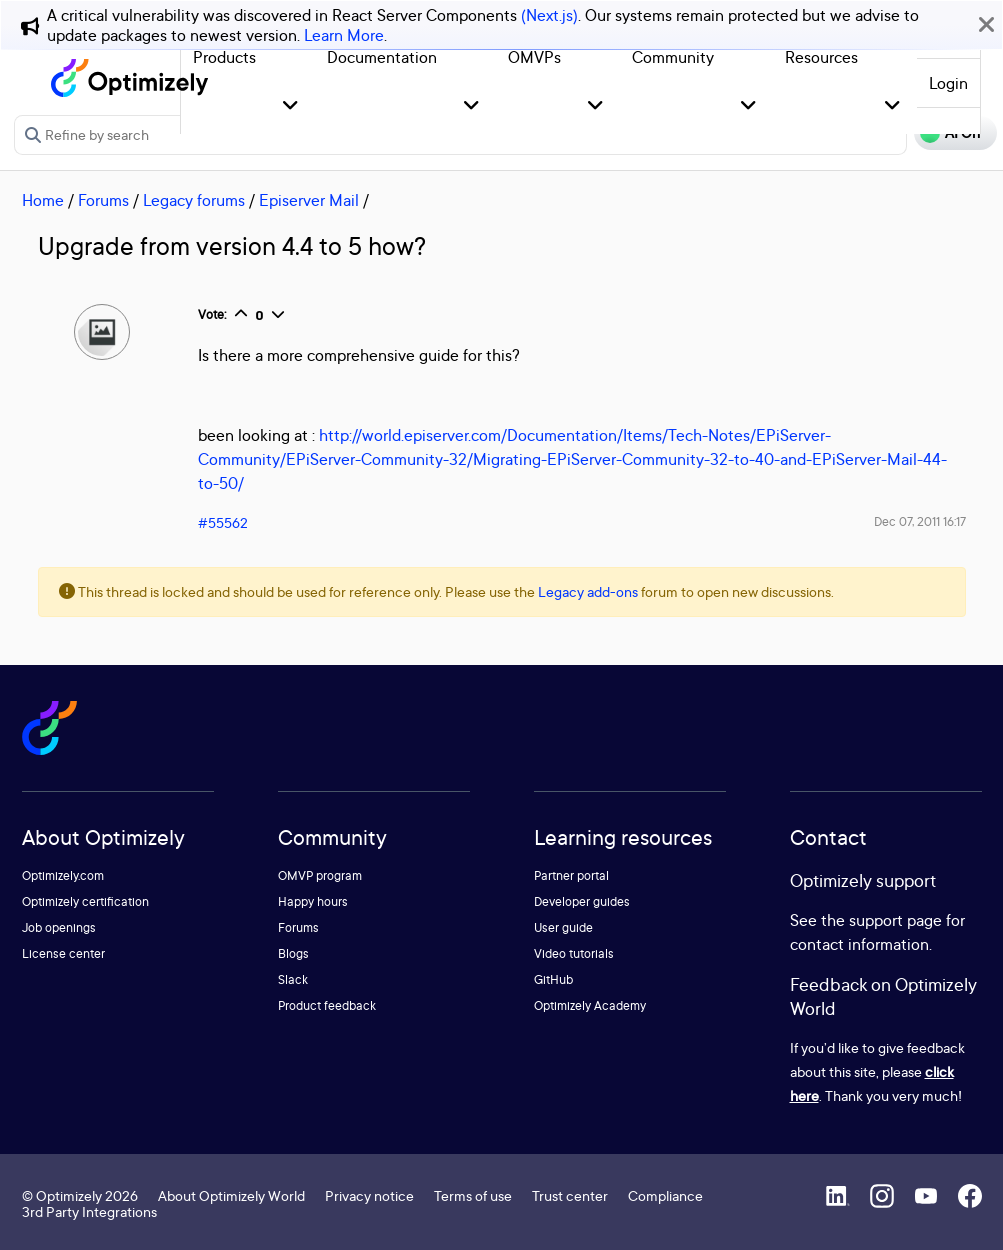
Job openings (59, 927)
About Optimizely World (231, 1195)
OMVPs (534, 57)
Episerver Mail (309, 200)
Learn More (344, 35)
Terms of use (473, 1195)
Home (43, 200)
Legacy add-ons (588, 591)
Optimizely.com (63, 875)
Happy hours (313, 901)
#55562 (223, 522)
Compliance (665, 1195)
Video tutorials (574, 953)
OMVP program (320, 875)
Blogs (293, 953)
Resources (821, 57)
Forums (103, 200)
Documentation (382, 57)
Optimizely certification (85, 901)
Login (948, 83)
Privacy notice (369, 1195)
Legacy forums (194, 200)
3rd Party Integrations (89, 1211)
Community (673, 57)
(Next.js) (549, 15)
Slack (293, 979)
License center (63, 953)
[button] (290, 106)
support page (895, 920)
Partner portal (571, 875)
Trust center (570, 1195)
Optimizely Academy (590, 1005)
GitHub (553, 979)
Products (224, 57)
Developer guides (582, 901)
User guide (563, 927)
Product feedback (327, 1005)
